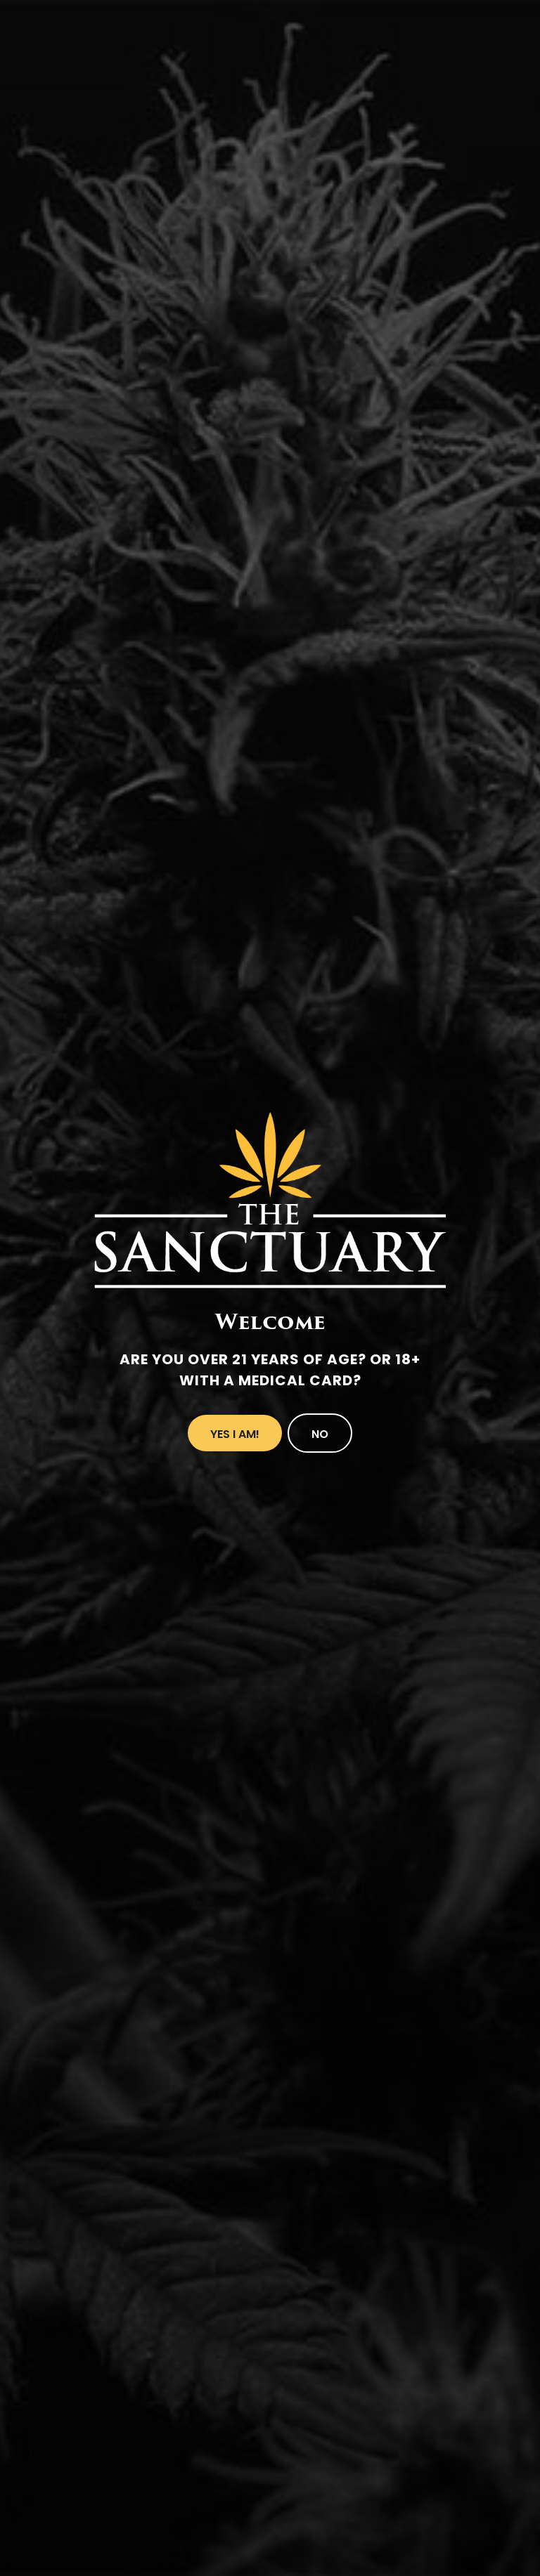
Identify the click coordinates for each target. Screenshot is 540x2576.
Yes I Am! (234, 1434)
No (319, 1434)
